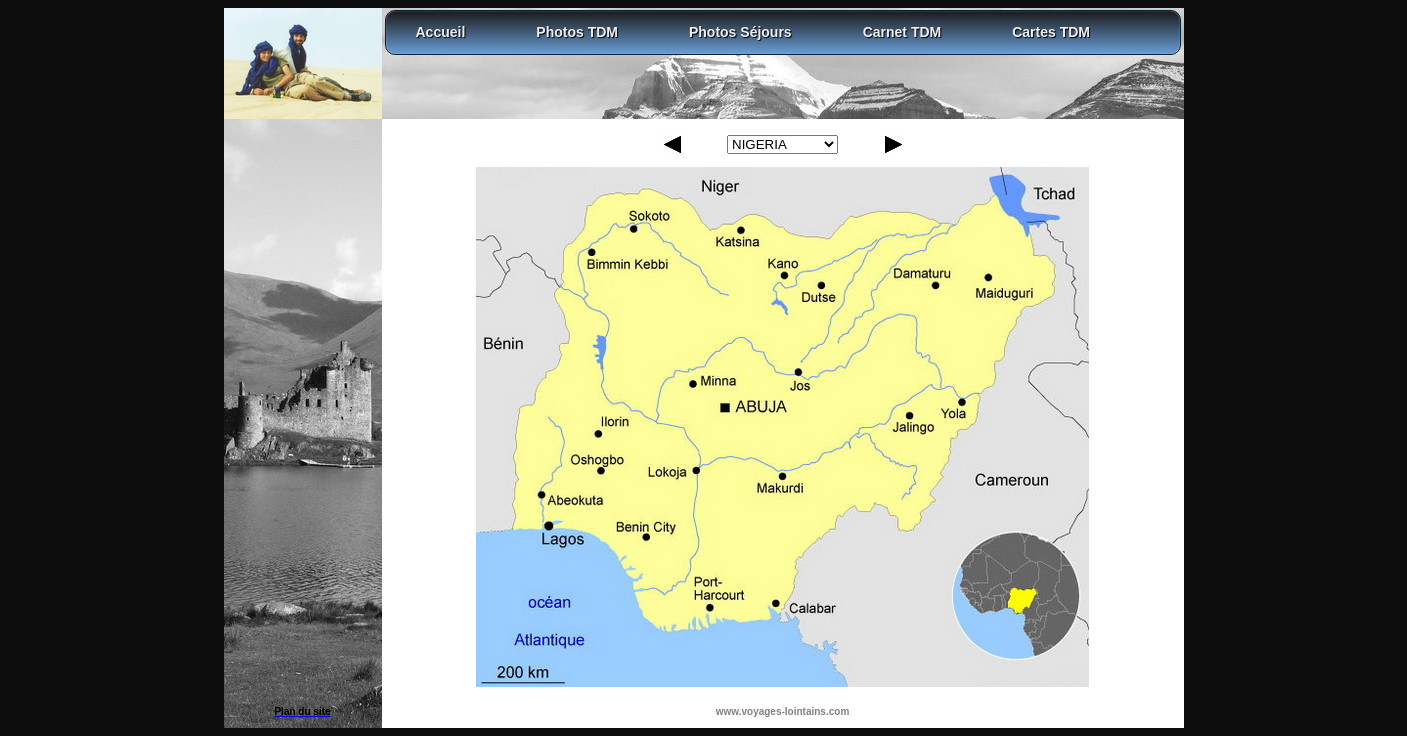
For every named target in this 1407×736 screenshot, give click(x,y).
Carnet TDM (902, 32)
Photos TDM (577, 32)
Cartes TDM (1051, 32)
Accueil (441, 32)
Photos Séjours (740, 32)
